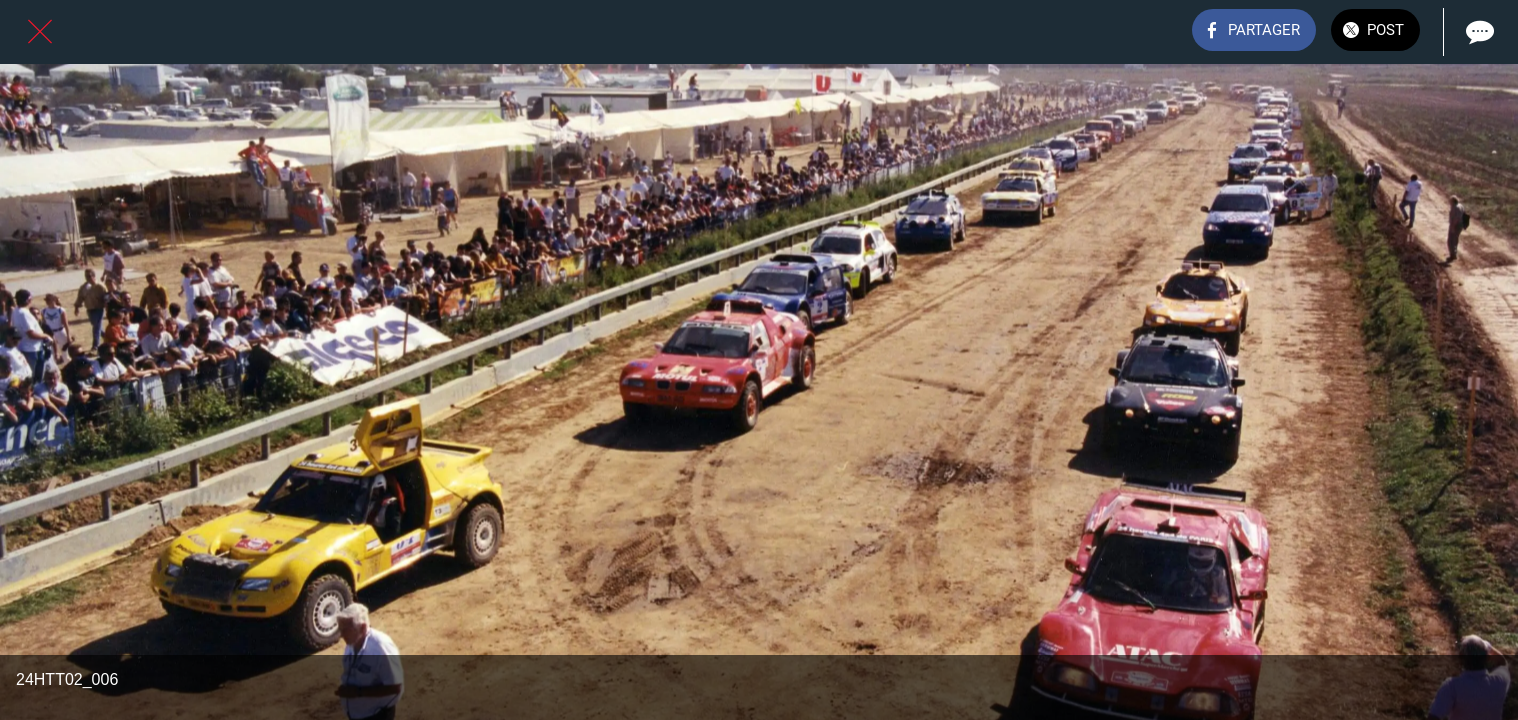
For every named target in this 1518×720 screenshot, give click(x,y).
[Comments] (1478, 32)
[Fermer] (40, 32)
